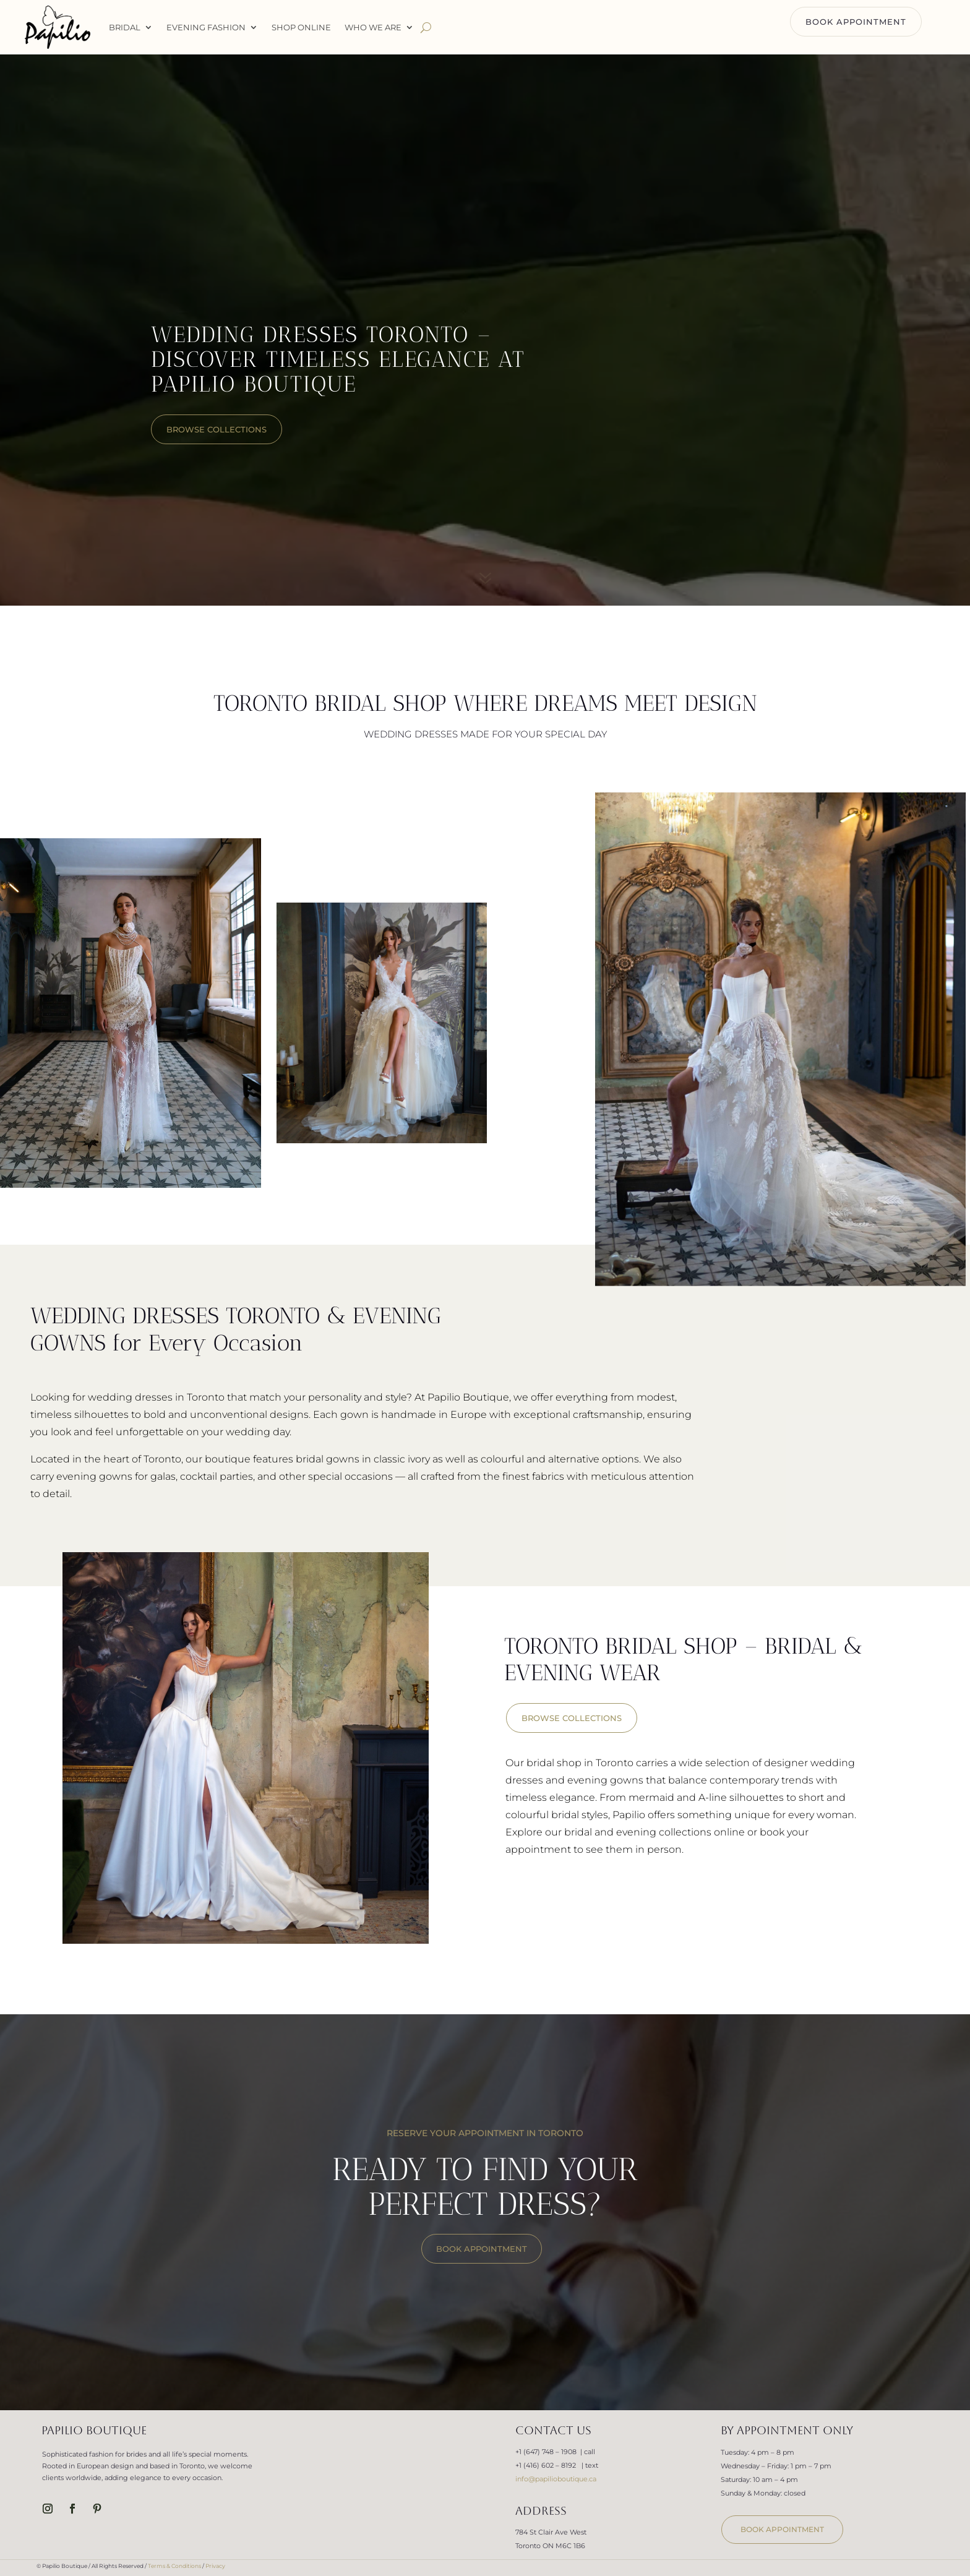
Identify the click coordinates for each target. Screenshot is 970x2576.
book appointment (782, 2529)
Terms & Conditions (174, 2565)
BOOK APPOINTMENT (855, 22)
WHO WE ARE (373, 27)
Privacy (215, 2565)
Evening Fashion (206, 27)
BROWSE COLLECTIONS (571, 1718)
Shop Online (301, 27)
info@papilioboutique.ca (555, 2479)
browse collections (216, 429)
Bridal (124, 27)
